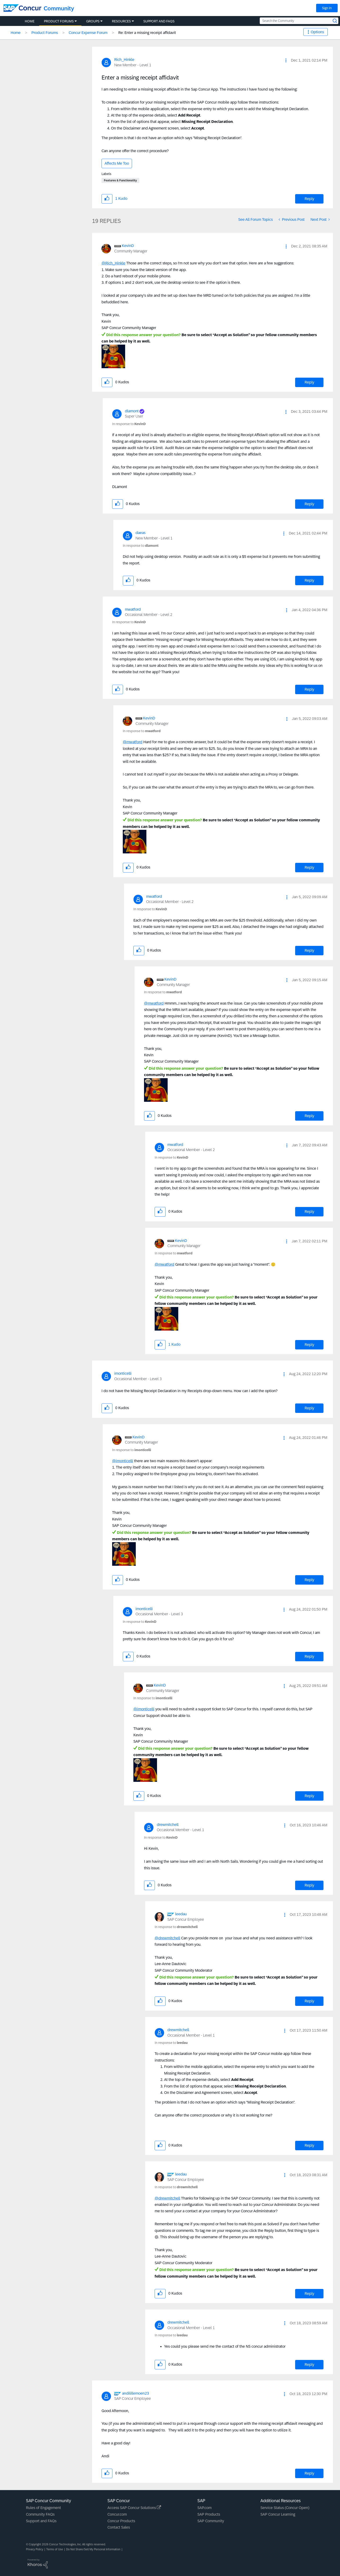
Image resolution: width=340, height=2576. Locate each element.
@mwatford (132, 742)
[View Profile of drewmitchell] (167, 1825)
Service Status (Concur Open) (284, 2508)
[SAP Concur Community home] (22, 8)
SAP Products (208, 2514)
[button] (286, 60)
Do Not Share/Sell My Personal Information (93, 2549)
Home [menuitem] (29, 21)
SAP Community (210, 2521)
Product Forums (44, 33)
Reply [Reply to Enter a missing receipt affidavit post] (309, 199)
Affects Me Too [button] (117, 163)
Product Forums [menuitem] (59, 21)
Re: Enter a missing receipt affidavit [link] (147, 33)
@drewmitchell (167, 1938)
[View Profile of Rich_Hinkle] (124, 60)
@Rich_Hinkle (113, 263)
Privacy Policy (34, 2549)
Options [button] (317, 32)
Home (16, 33)
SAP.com (204, 2508)
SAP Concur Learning (277, 2514)
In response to (129, 424)
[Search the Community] (299, 20)
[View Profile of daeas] (140, 533)
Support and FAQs (41, 2521)
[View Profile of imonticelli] (123, 1373)
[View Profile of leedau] (181, 1914)
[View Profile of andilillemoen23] (135, 2393)
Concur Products (121, 2521)
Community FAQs (40, 2514)
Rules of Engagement (43, 2508)
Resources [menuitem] (121, 21)
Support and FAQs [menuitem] (158, 21)
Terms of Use (54, 2549)
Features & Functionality (120, 180)
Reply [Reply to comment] (309, 382)
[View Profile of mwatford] (133, 609)
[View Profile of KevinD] (128, 246)
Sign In (327, 8)
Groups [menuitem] (92, 21)
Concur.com (117, 2514)
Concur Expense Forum (88, 33)
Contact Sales (118, 2527)
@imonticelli (122, 1461)
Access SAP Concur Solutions (134, 2508)
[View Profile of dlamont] (132, 411)
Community (59, 8)
